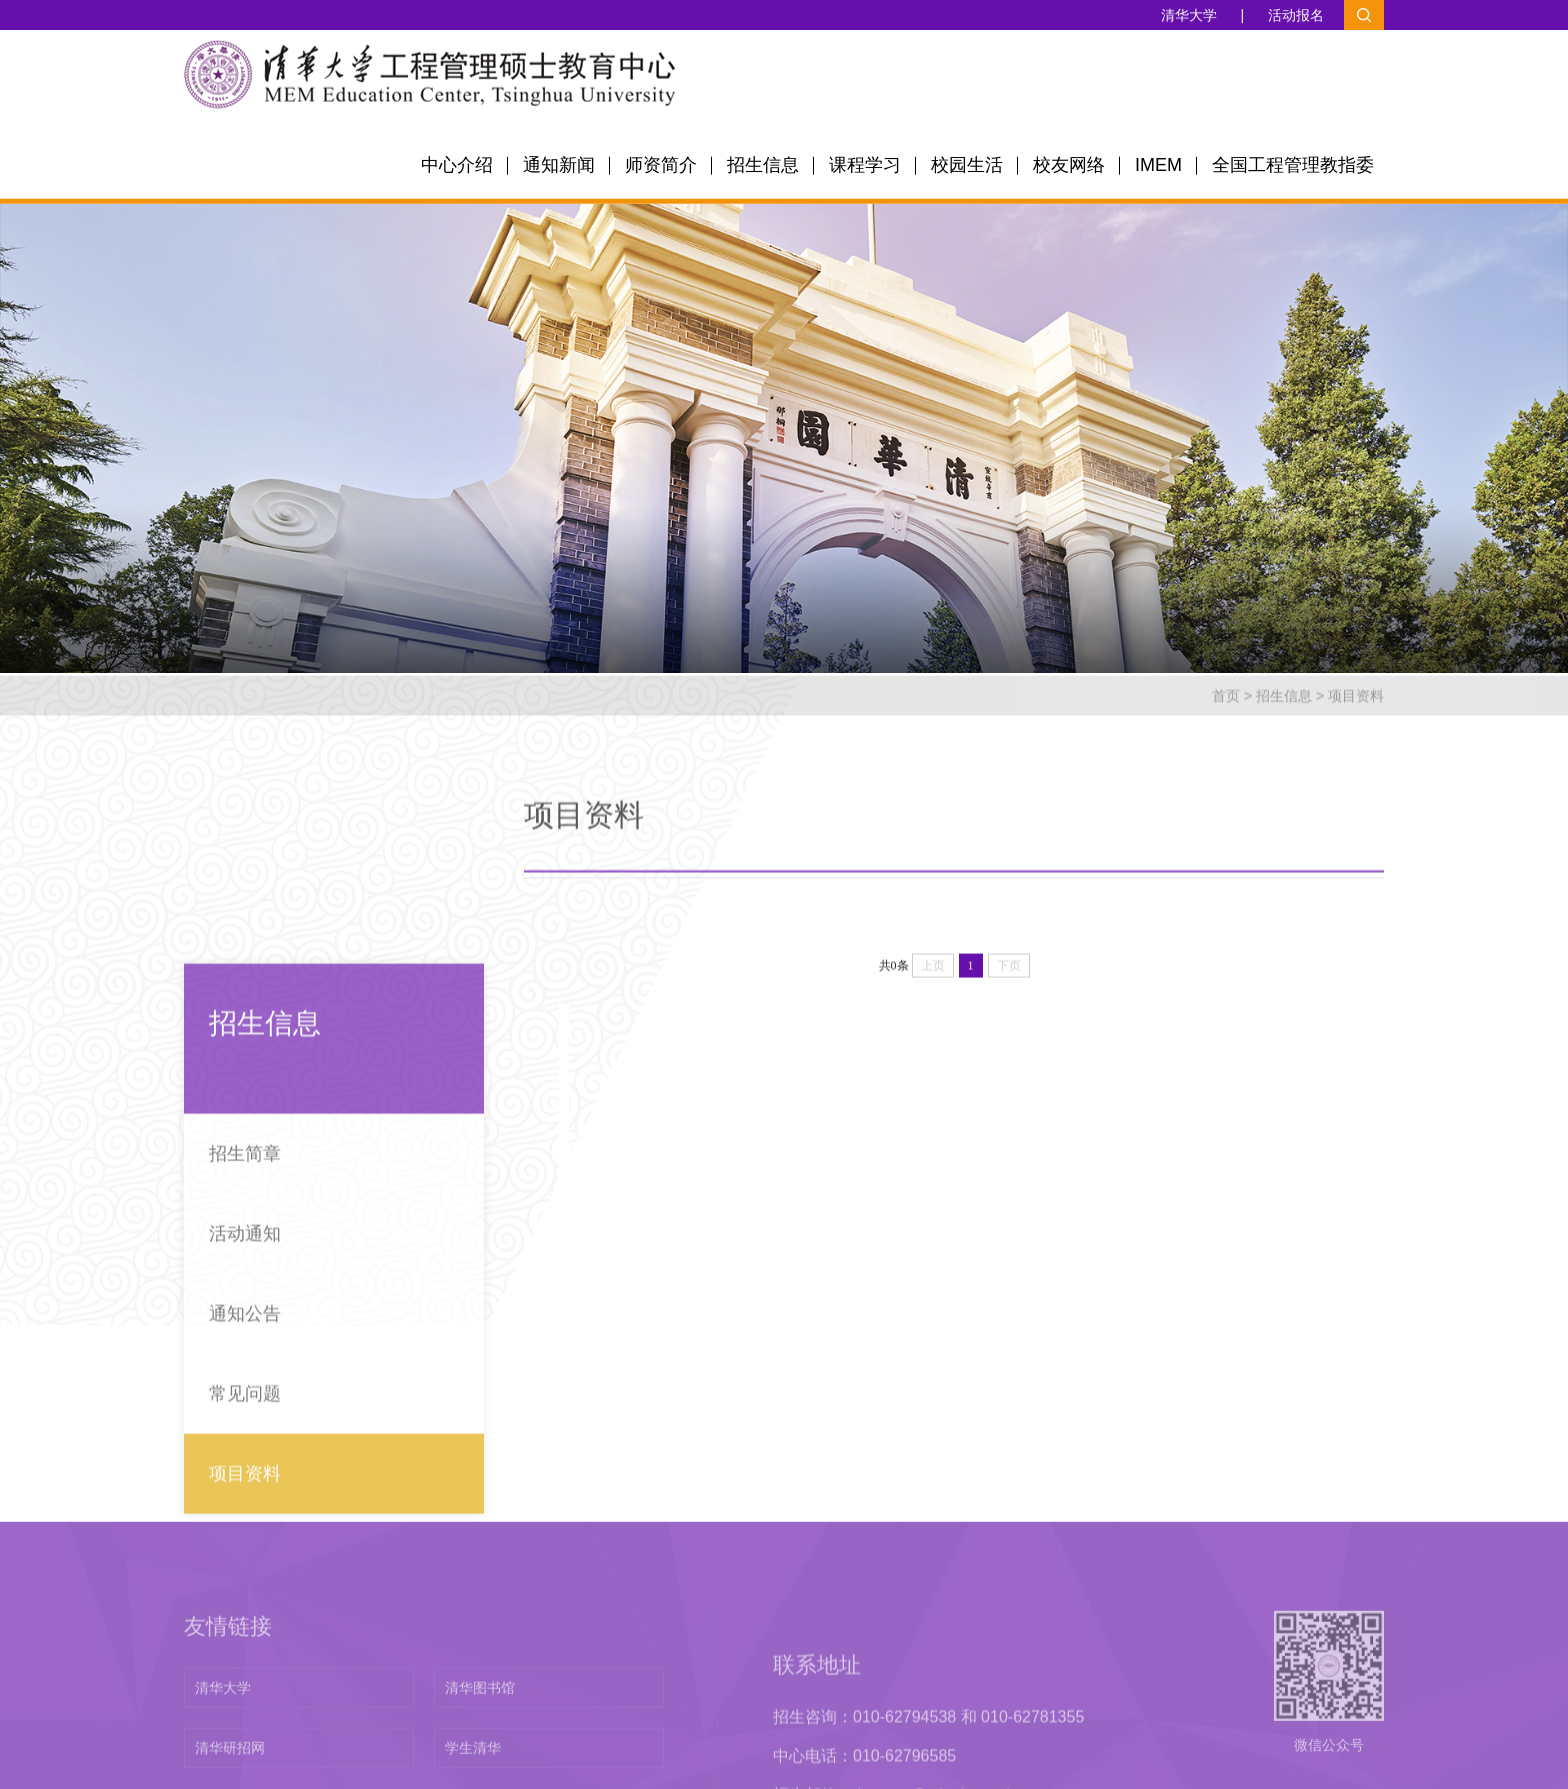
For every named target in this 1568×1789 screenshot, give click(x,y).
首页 (1226, 713)
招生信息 (763, 169)
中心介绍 (457, 169)
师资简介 (661, 169)
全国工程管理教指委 (1293, 169)
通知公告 (245, 1467)
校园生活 (967, 169)
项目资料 (1356, 713)
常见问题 (245, 1547)
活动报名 (1296, 16)
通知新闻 (559, 169)
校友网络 (1069, 169)
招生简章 (245, 1307)
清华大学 (1189, 16)
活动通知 (245, 1387)
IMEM (1158, 169)
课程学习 (865, 169)
